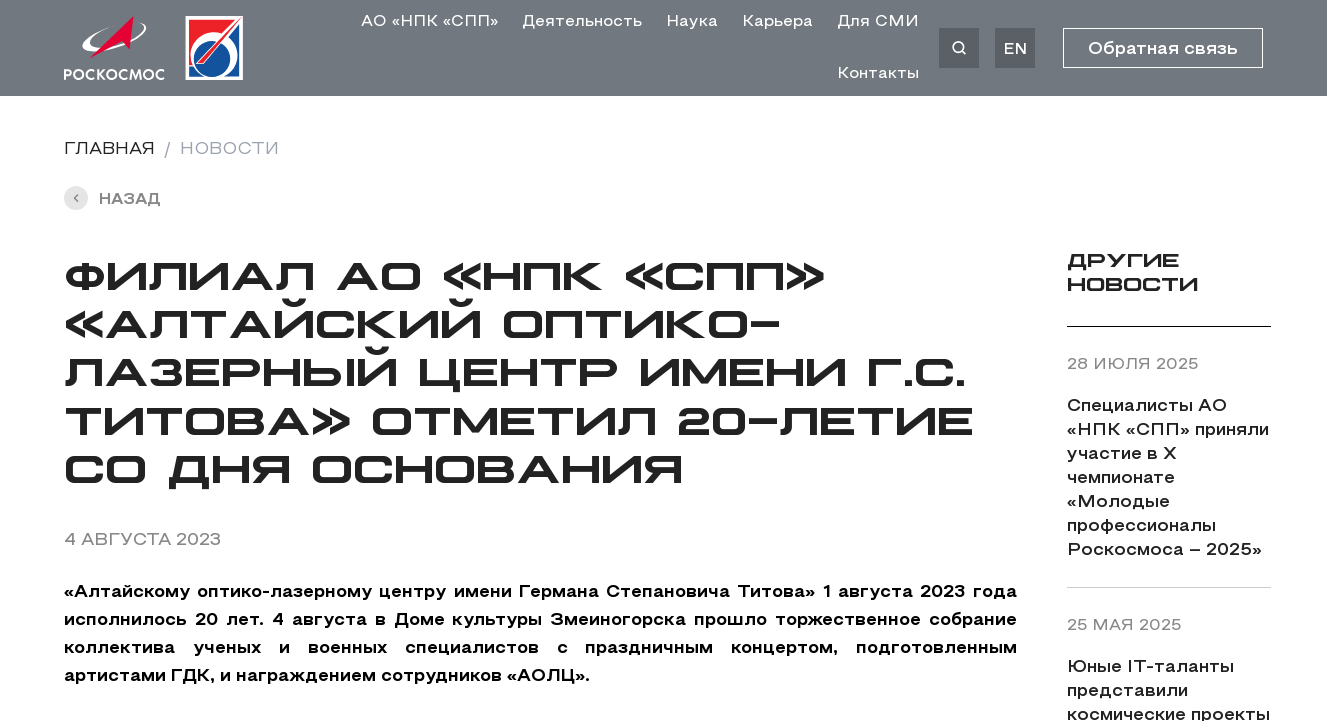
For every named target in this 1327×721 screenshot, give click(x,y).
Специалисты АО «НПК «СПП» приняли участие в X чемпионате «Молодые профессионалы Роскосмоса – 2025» (1168, 478)
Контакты (878, 74)
